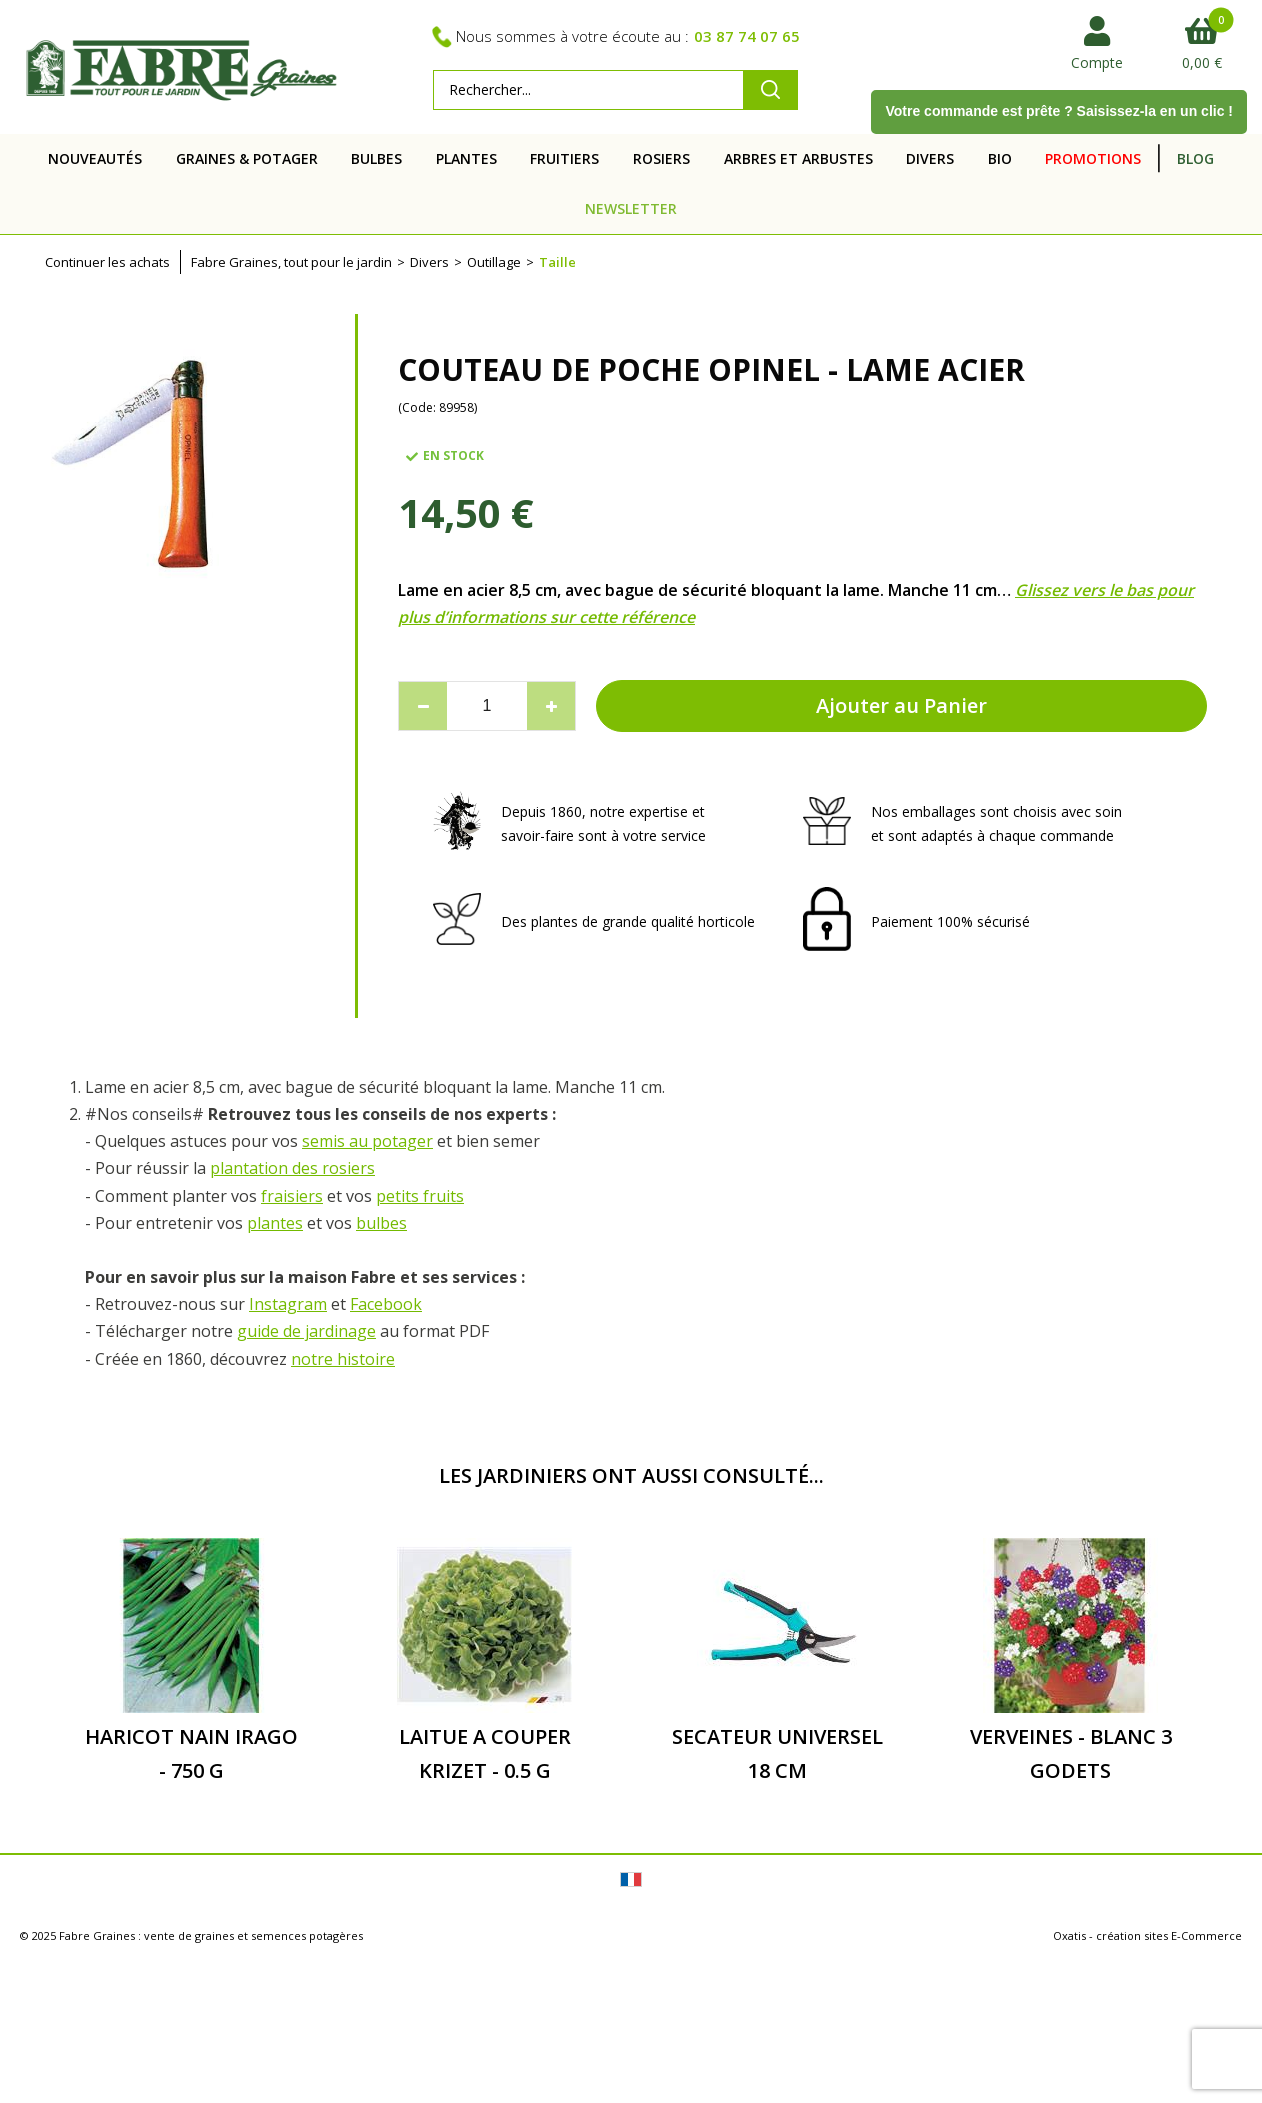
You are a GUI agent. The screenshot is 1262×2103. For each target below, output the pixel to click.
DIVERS (930, 158)
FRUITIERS (564, 158)
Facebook (386, 1304)
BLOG (1195, 158)
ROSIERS (661, 158)
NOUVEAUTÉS (95, 158)
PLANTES (466, 158)
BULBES (376, 158)
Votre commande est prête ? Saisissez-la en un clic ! (1059, 111)
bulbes (381, 1223)
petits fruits (420, 1196)
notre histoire (343, 1359)
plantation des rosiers (292, 1168)
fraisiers (292, 1196)
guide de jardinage (306, 1331)
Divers (429, 262)
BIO (1000, 158)
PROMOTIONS (1093, 158)
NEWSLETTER (631, 208)
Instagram (288, 1304)
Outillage (494, 262)
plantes (275, 1223)
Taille (557, 262)
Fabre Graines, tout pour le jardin (291, 262)
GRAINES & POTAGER (247, 158)
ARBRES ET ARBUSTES (798, 158)
